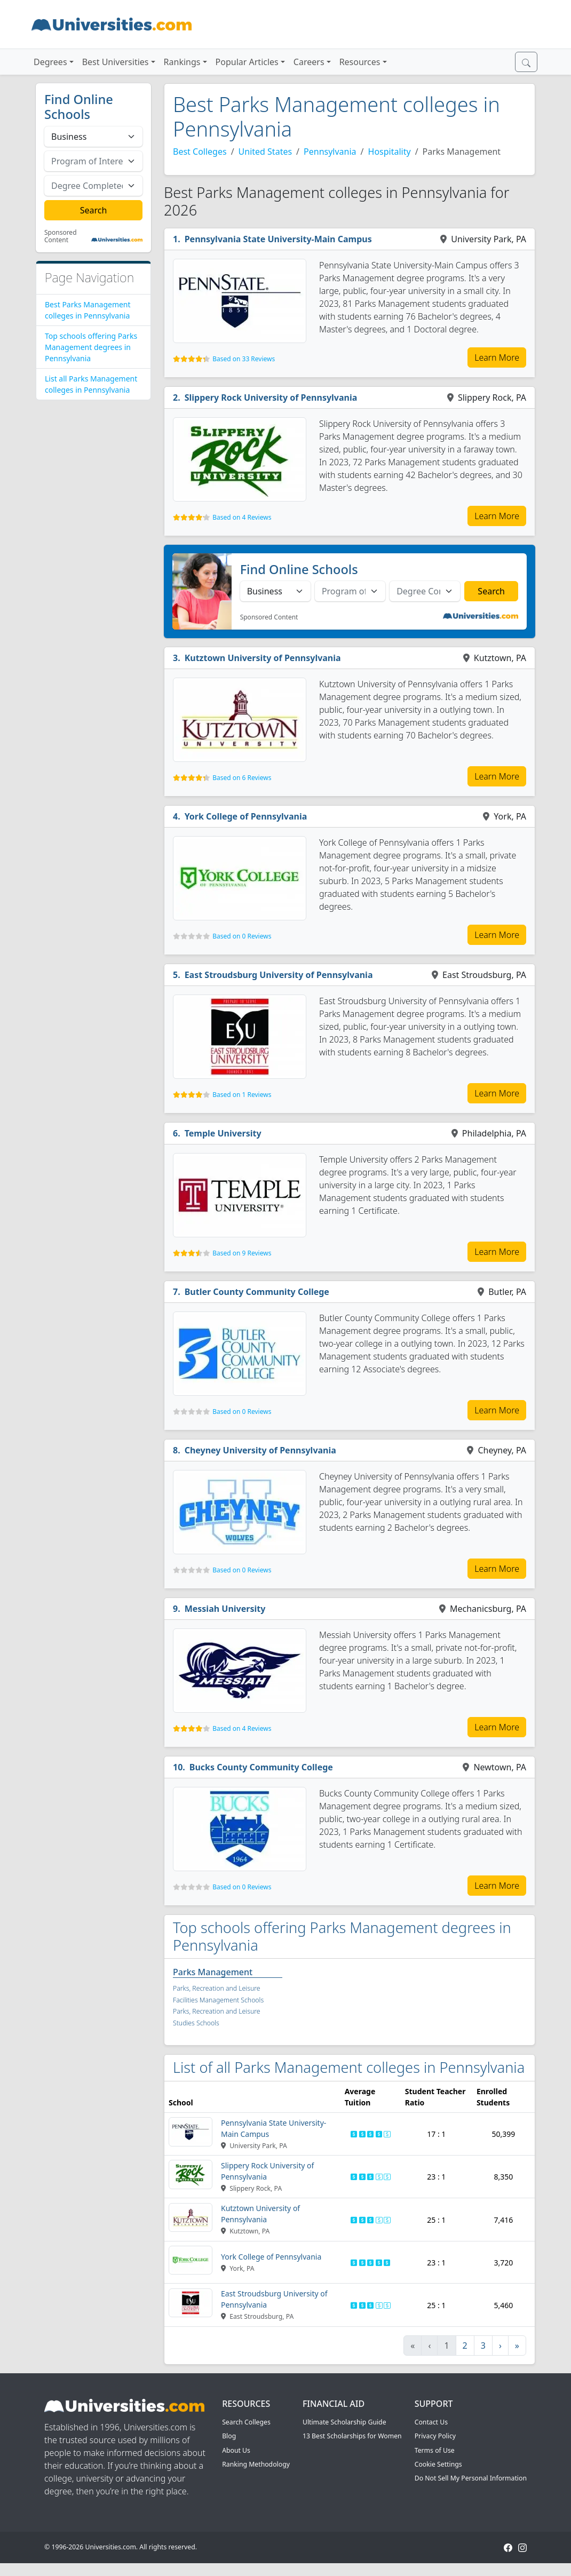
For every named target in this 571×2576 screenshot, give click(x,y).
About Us (236, 2450)
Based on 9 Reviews (241, 1253)
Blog (229, 2435)
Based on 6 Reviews (241, 777)
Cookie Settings (438, 2464)
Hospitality (389, 151)
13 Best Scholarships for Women (352, 2435)
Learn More (496, 357)
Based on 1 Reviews (241, 1094)
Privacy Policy (435, 2435)
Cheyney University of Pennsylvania (260, 1450)
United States (265, 151)
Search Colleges (246, 2422)
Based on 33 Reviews (243, 358)
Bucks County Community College (261, 1767)
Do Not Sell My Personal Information (471, 2478)
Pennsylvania (330, 151)
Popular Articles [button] (247, 62)
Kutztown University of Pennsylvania (263, 658)
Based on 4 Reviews (241, 517)
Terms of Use (435, 2450)
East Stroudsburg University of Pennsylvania (279, 975)
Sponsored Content (60, 236)
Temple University (223, 1133)
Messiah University (225, 1609)
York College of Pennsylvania (246, 816)
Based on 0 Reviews (241, 936)
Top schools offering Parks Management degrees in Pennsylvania (91, 347)
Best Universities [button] (115, 62)
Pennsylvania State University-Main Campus (278, 239)
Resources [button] (359, 62)
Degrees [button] (50, 62)
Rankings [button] (182, 62)
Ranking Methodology (256, 2464)
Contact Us (431, 2422)
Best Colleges (200, 151)
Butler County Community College (257, 1292)
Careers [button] (309, 62)
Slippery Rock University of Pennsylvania (271, 397)
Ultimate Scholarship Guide (344, 2422)
